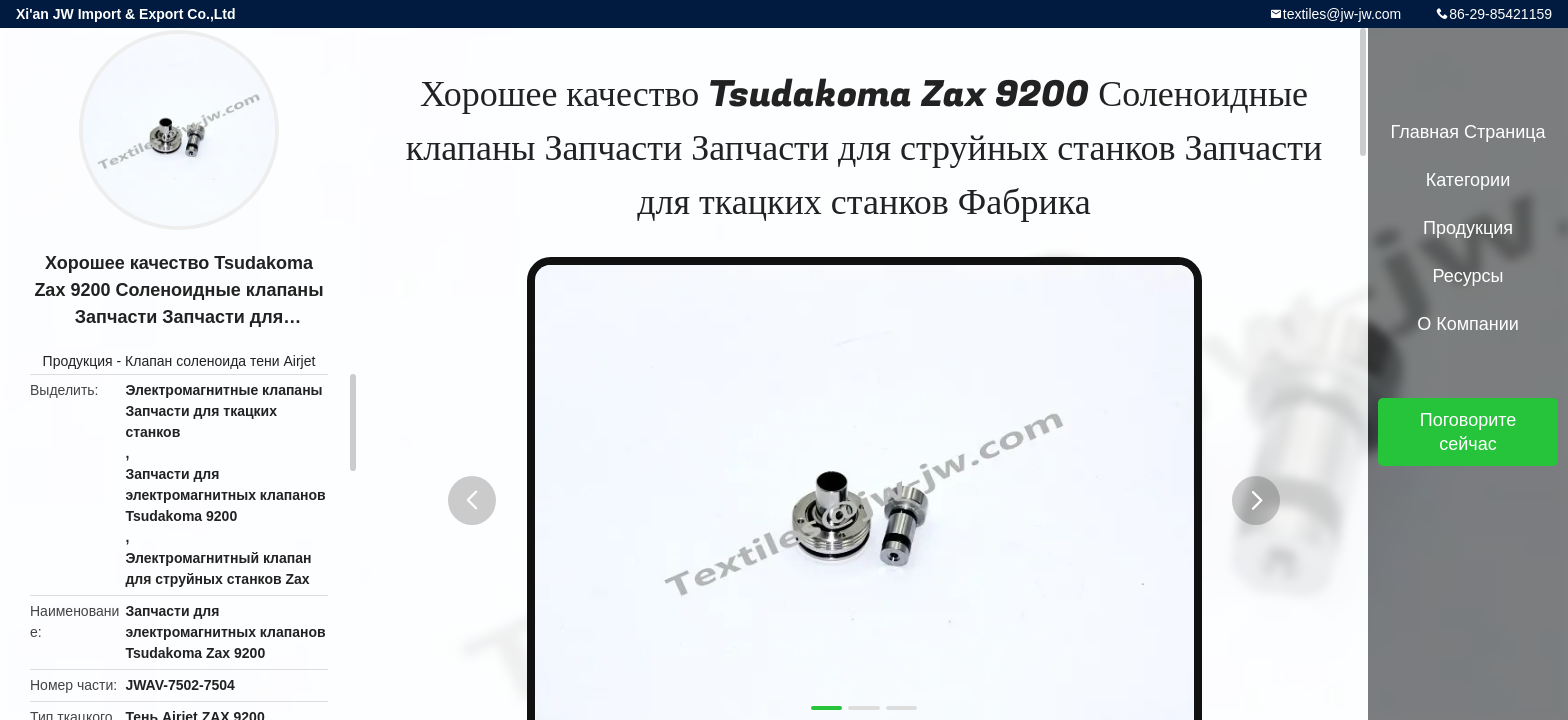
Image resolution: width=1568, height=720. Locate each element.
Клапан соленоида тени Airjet (220, 361)
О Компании (1468, 324)
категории (1468, 180)
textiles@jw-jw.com (1342, 14)
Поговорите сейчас (1468, 432)
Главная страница (1467, 132)
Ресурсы (1468, 276)
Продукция (78, 361)
